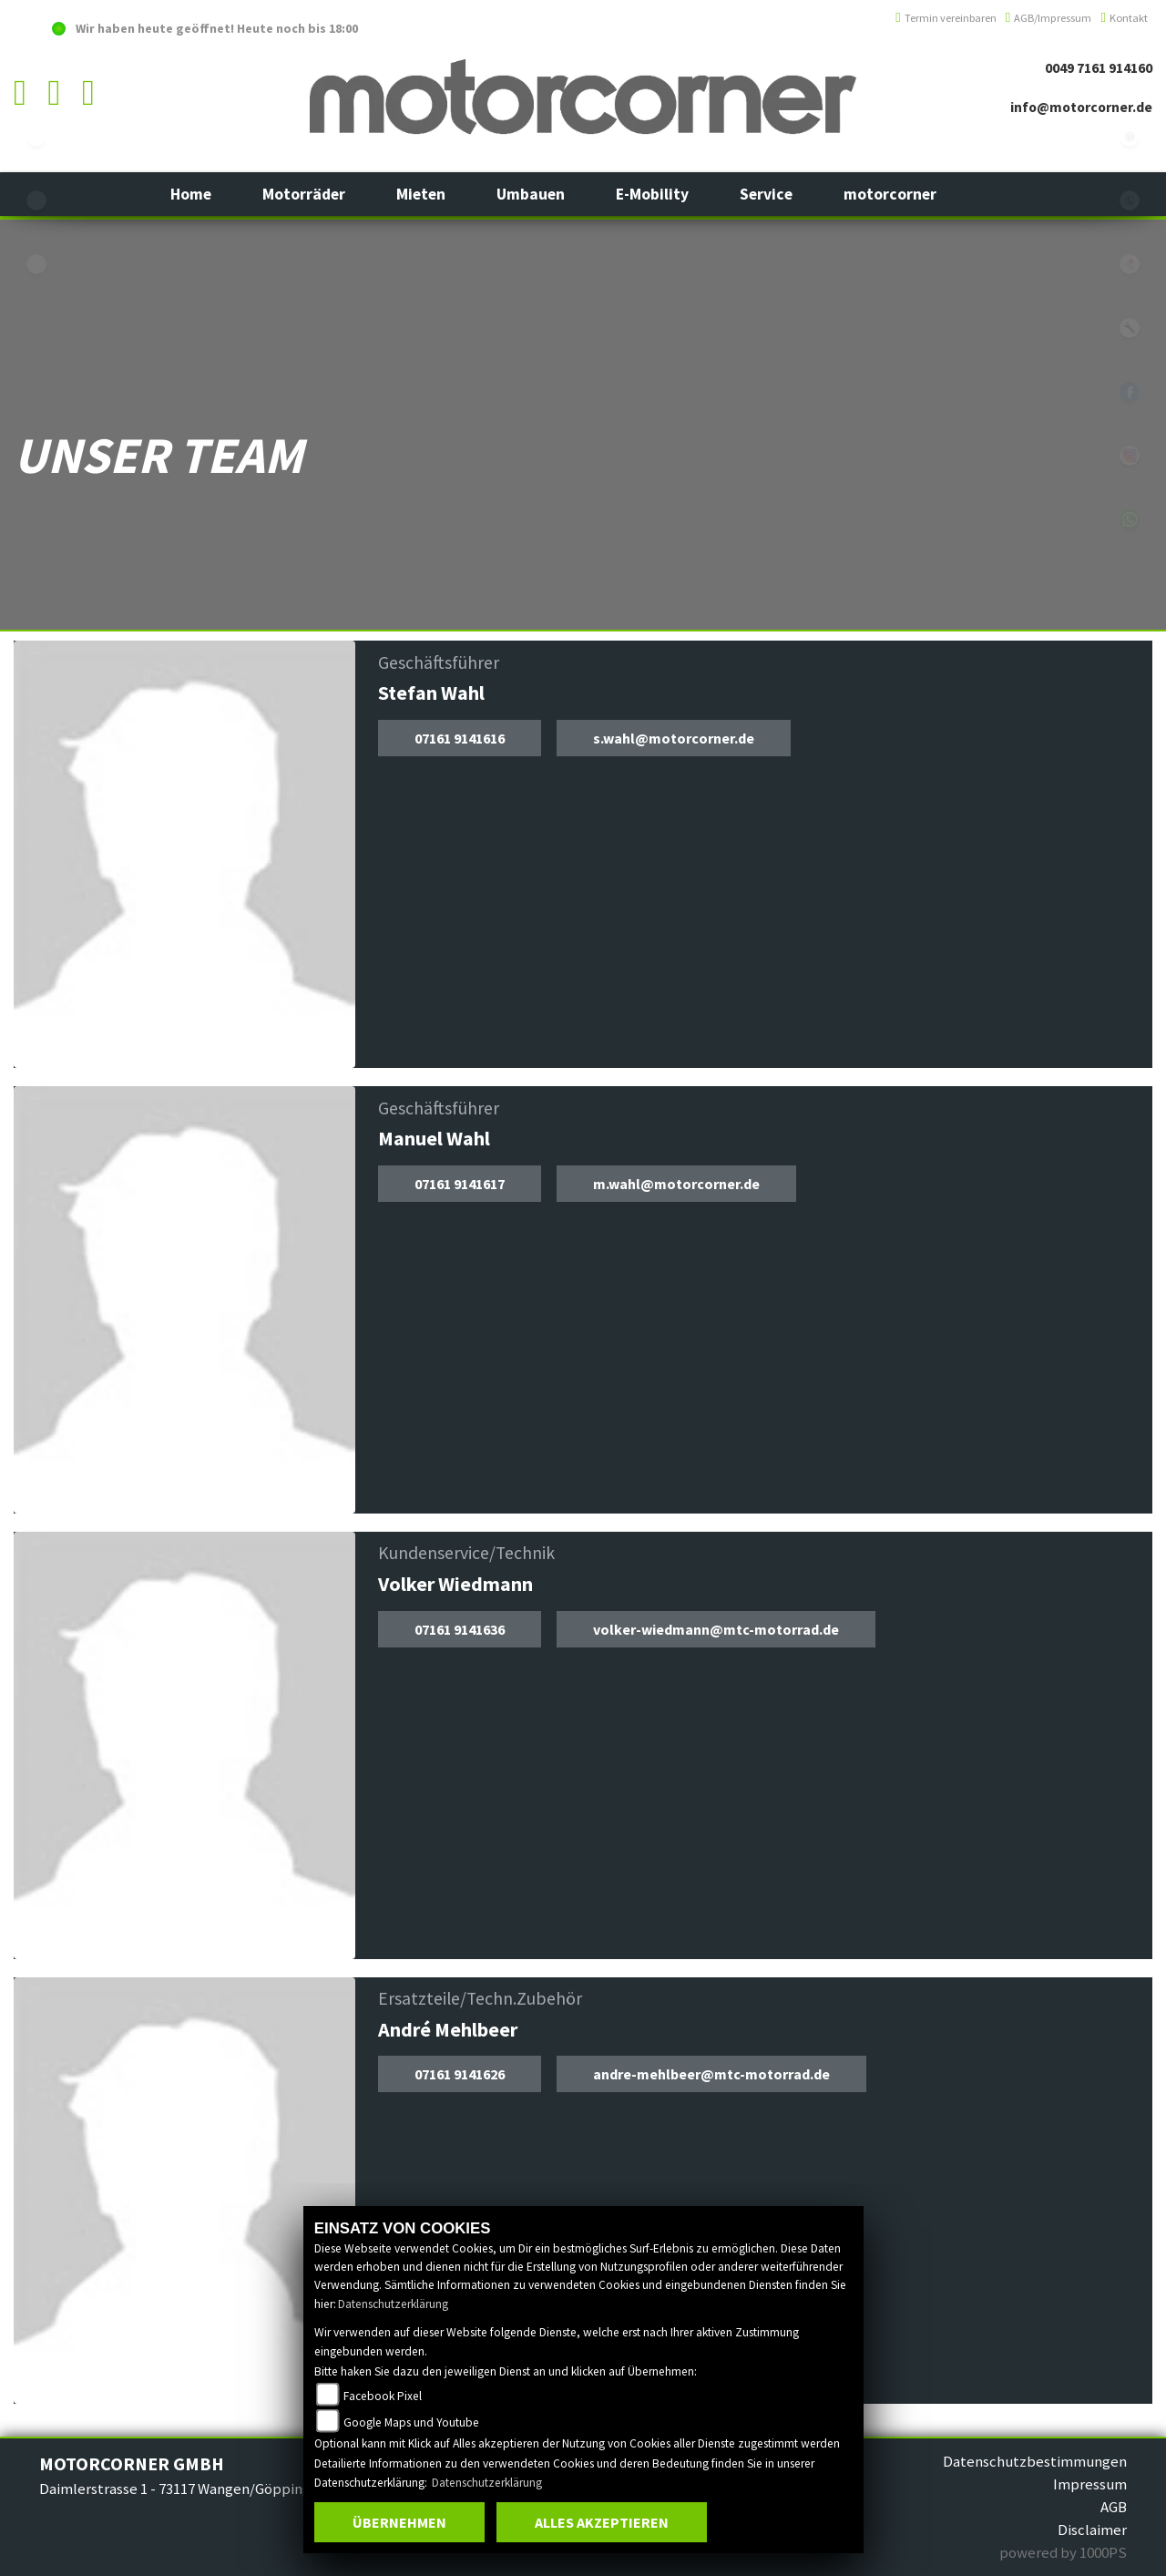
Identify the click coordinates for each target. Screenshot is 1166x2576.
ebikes (36, 136)
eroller (36, 264)
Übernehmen (399, 2522)
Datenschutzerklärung (393, 2304)
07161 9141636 (459, 1629)
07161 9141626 (459, 2074)
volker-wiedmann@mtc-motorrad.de (716, 1629)
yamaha (36, 200)
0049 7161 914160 (1098, 68)
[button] (304, 194)
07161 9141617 (459, 1184)
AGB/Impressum (1049, 18)
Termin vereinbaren (946, 18)
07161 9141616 (459, 738)
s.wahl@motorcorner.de (673, 738)
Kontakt (1124, 18)
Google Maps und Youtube (411, 2422)
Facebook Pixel (382, 2396)
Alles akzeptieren (602, 2522)
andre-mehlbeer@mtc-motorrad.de (711, 2074)
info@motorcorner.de (1081, 107)
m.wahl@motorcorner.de (676, 1184)
